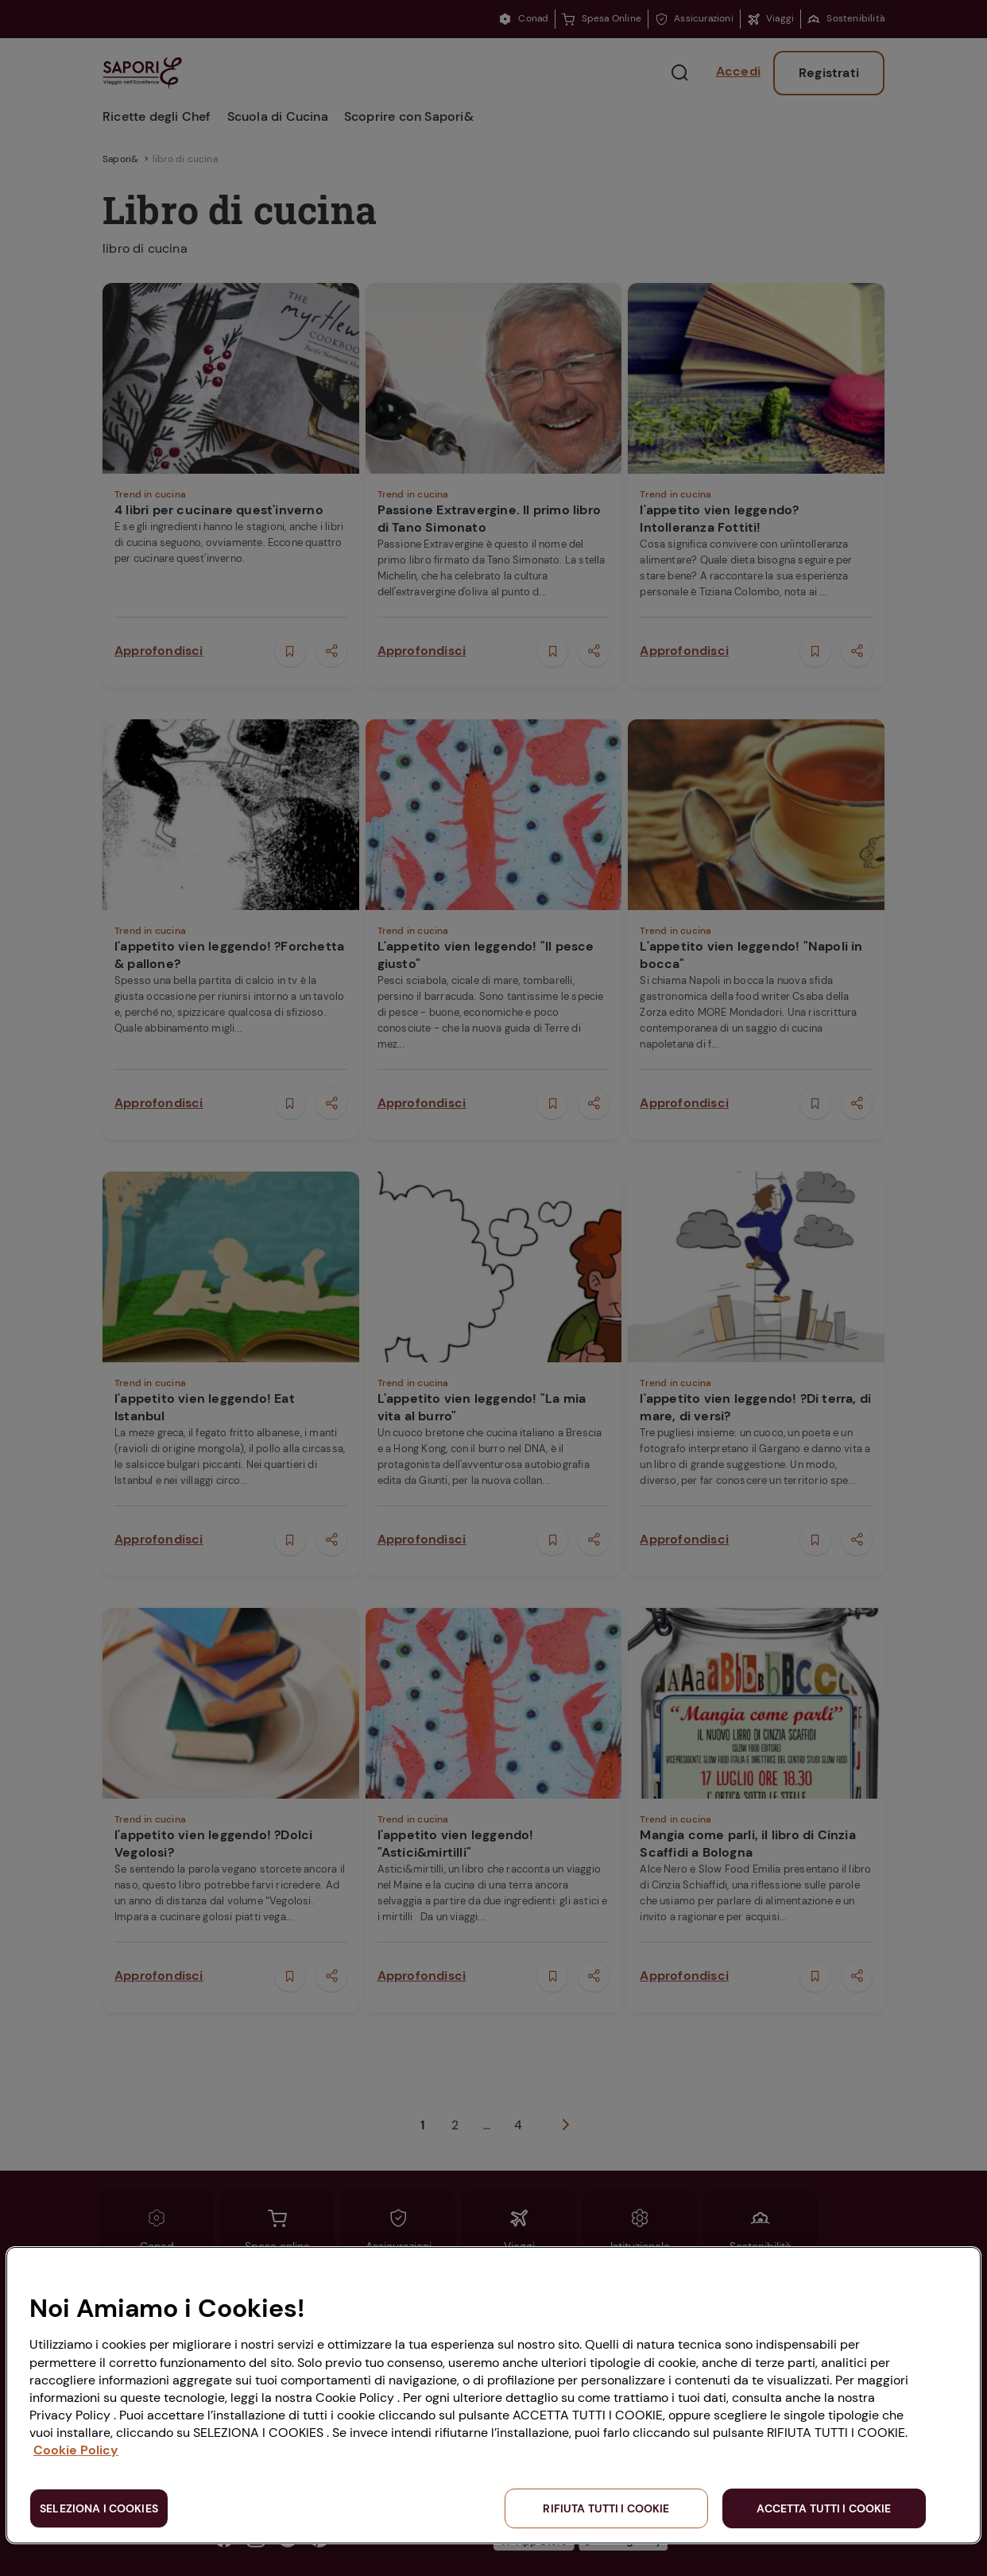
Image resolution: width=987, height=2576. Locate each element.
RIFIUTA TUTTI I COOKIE (606, 2508)
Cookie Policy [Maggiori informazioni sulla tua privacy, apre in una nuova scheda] (75, 2450)
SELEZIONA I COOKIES (99, 2508)
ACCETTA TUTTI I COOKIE (824, 2508)
